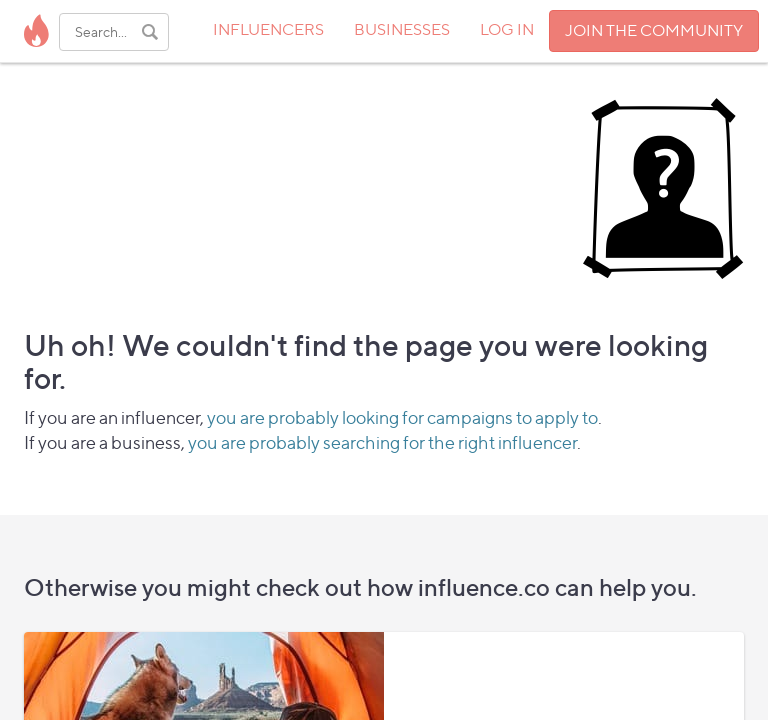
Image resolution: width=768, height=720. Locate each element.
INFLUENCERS (268, 29)
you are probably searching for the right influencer (382, 442)
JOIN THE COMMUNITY (654, 30)
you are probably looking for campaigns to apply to (402, 417)
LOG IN (507, 29)
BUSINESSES (402, 29)
